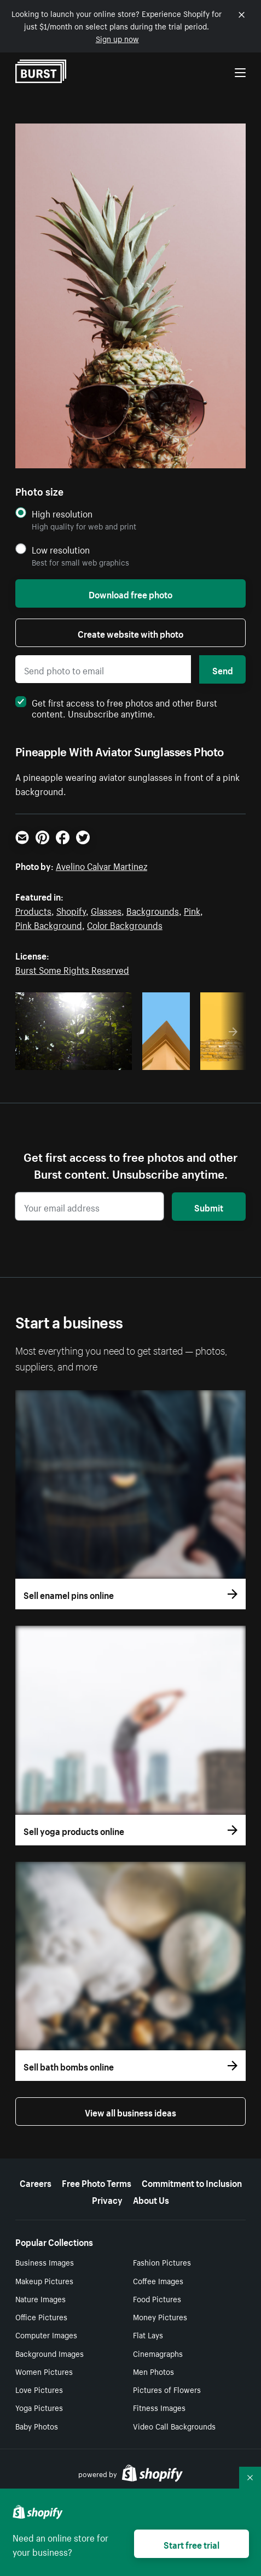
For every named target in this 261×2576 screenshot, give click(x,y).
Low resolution (61, 549)
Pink (192, 910)
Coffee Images (158, 2280)
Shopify (71, 910)
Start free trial (191, 2544)
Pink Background (48, 924)
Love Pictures (39, 2389)
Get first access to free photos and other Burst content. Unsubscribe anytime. (116, 707)
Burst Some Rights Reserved (72, 969)
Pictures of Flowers (167, 2389)
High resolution (62, 513)
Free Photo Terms (96, 2182)
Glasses (106, 910)
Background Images (49, 2353)
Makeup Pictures (44, 2280)
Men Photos (153, 2371)
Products (33, 910)
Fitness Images (159, 2407)
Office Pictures (41, 2316)
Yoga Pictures (39, 2407)
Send (222, 669)
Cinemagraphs (158, 2353)
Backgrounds (152, 910)
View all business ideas (130, 2111)
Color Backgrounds (125, 924)
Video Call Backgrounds (174, 2426)
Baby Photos (36, 2426)
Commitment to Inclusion (192, 2182)
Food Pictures (157, 2298)
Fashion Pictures (162, 2262)
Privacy (107, 2199)
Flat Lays (148, 2334)
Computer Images (46, 2334)
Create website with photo (130, 633)
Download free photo (130, 593)
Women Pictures (44, 2371)
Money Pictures (160, 2316)
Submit (208, 1206)
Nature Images (40, 2298)
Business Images (44, 2262)
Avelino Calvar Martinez (101, 865)
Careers (35, 2182)
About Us (151, 2199)
